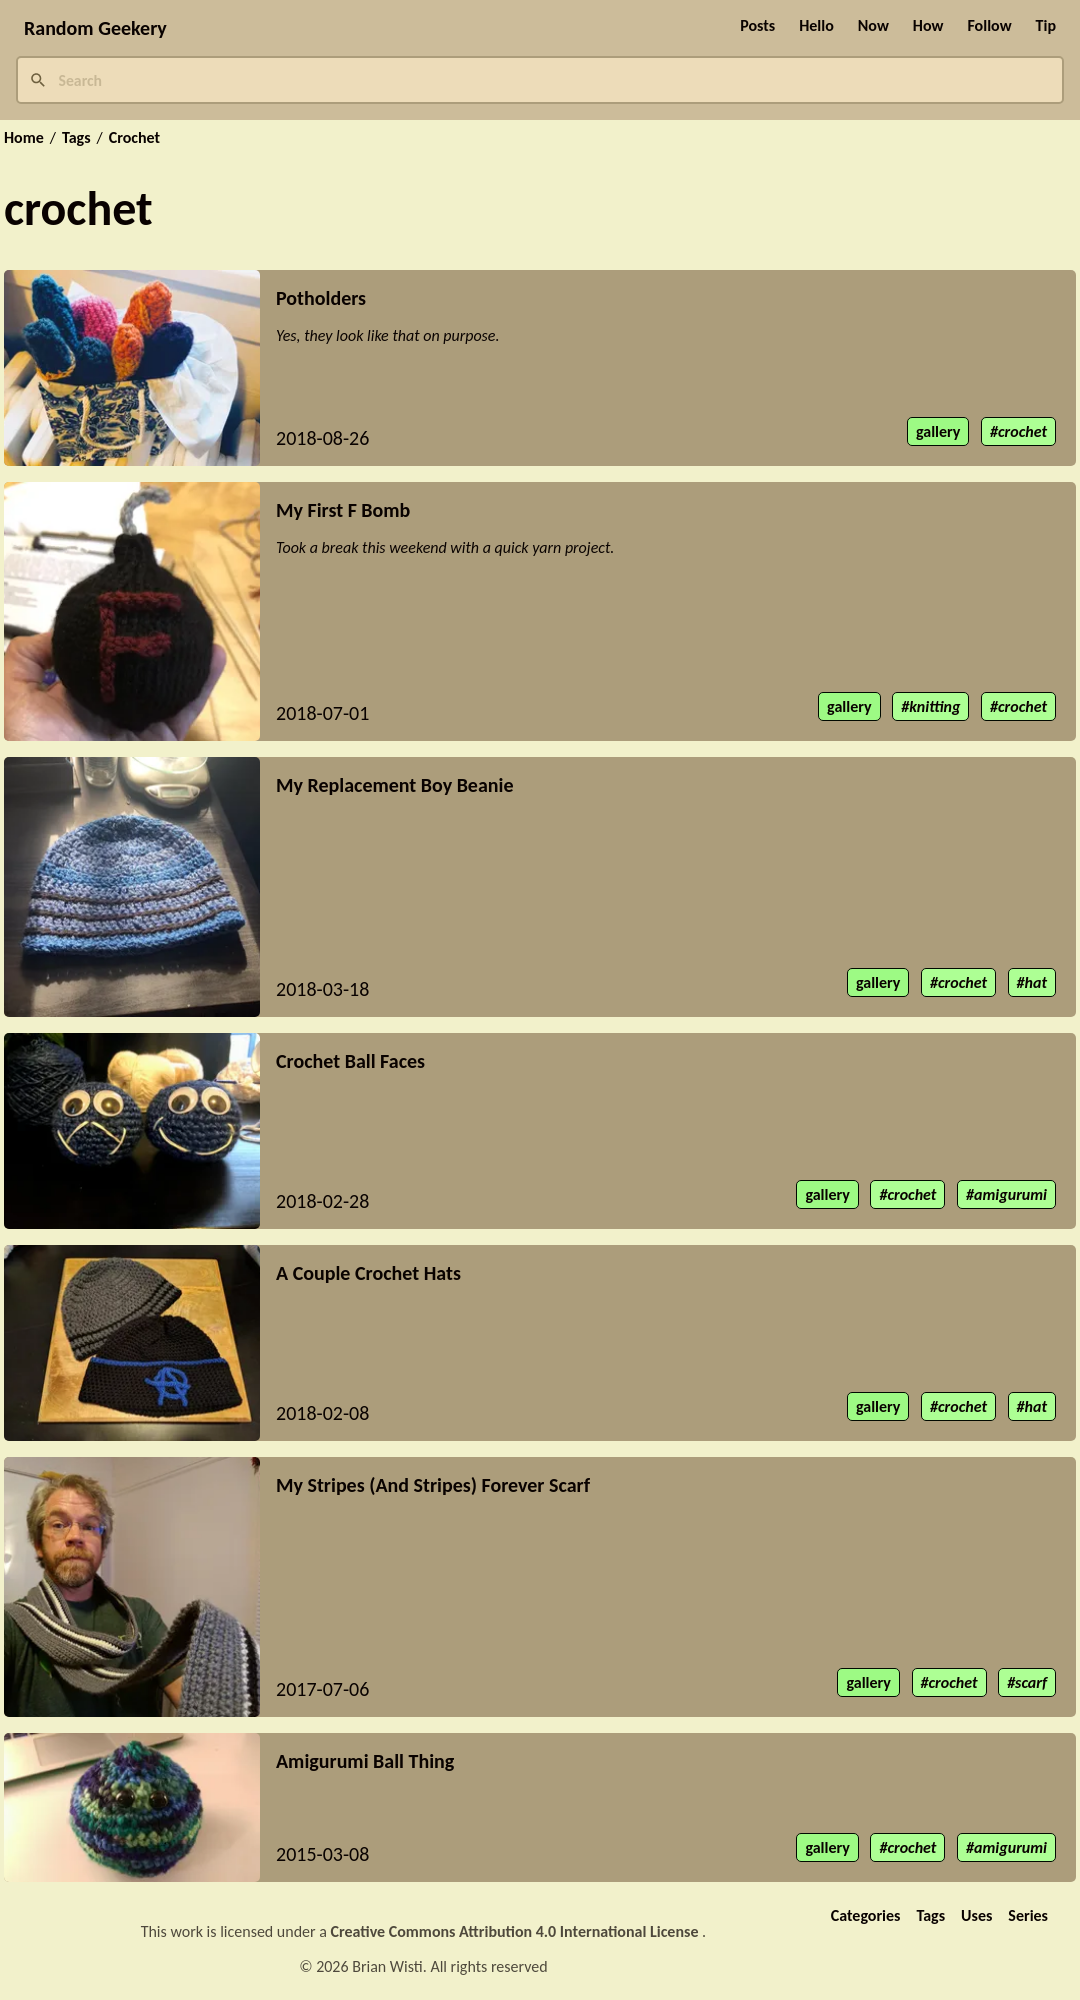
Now (873, 25)
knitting (934, 706)
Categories (866, 1915)
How (928, 25)
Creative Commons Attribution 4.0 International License (517, 1931)
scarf (1031, 1682)
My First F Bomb (343, 510)
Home (24, 138)
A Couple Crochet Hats (368, 1273)
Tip (1046, 25)
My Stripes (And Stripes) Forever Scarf (433, 1485)
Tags (76, 138)
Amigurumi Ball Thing (365, 1761)
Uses (976, 1915)
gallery (938, 431)
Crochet (134, 138)
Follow (989, 25)
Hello (816, 25)
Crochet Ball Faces (350, 1061)
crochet (1022, 431)
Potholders (321, 298)
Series (1028, 1915)
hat (1036, 982)
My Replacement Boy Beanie (395, 785)
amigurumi (1010, 1194)
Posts (757, 25)
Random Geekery (95, 28)
